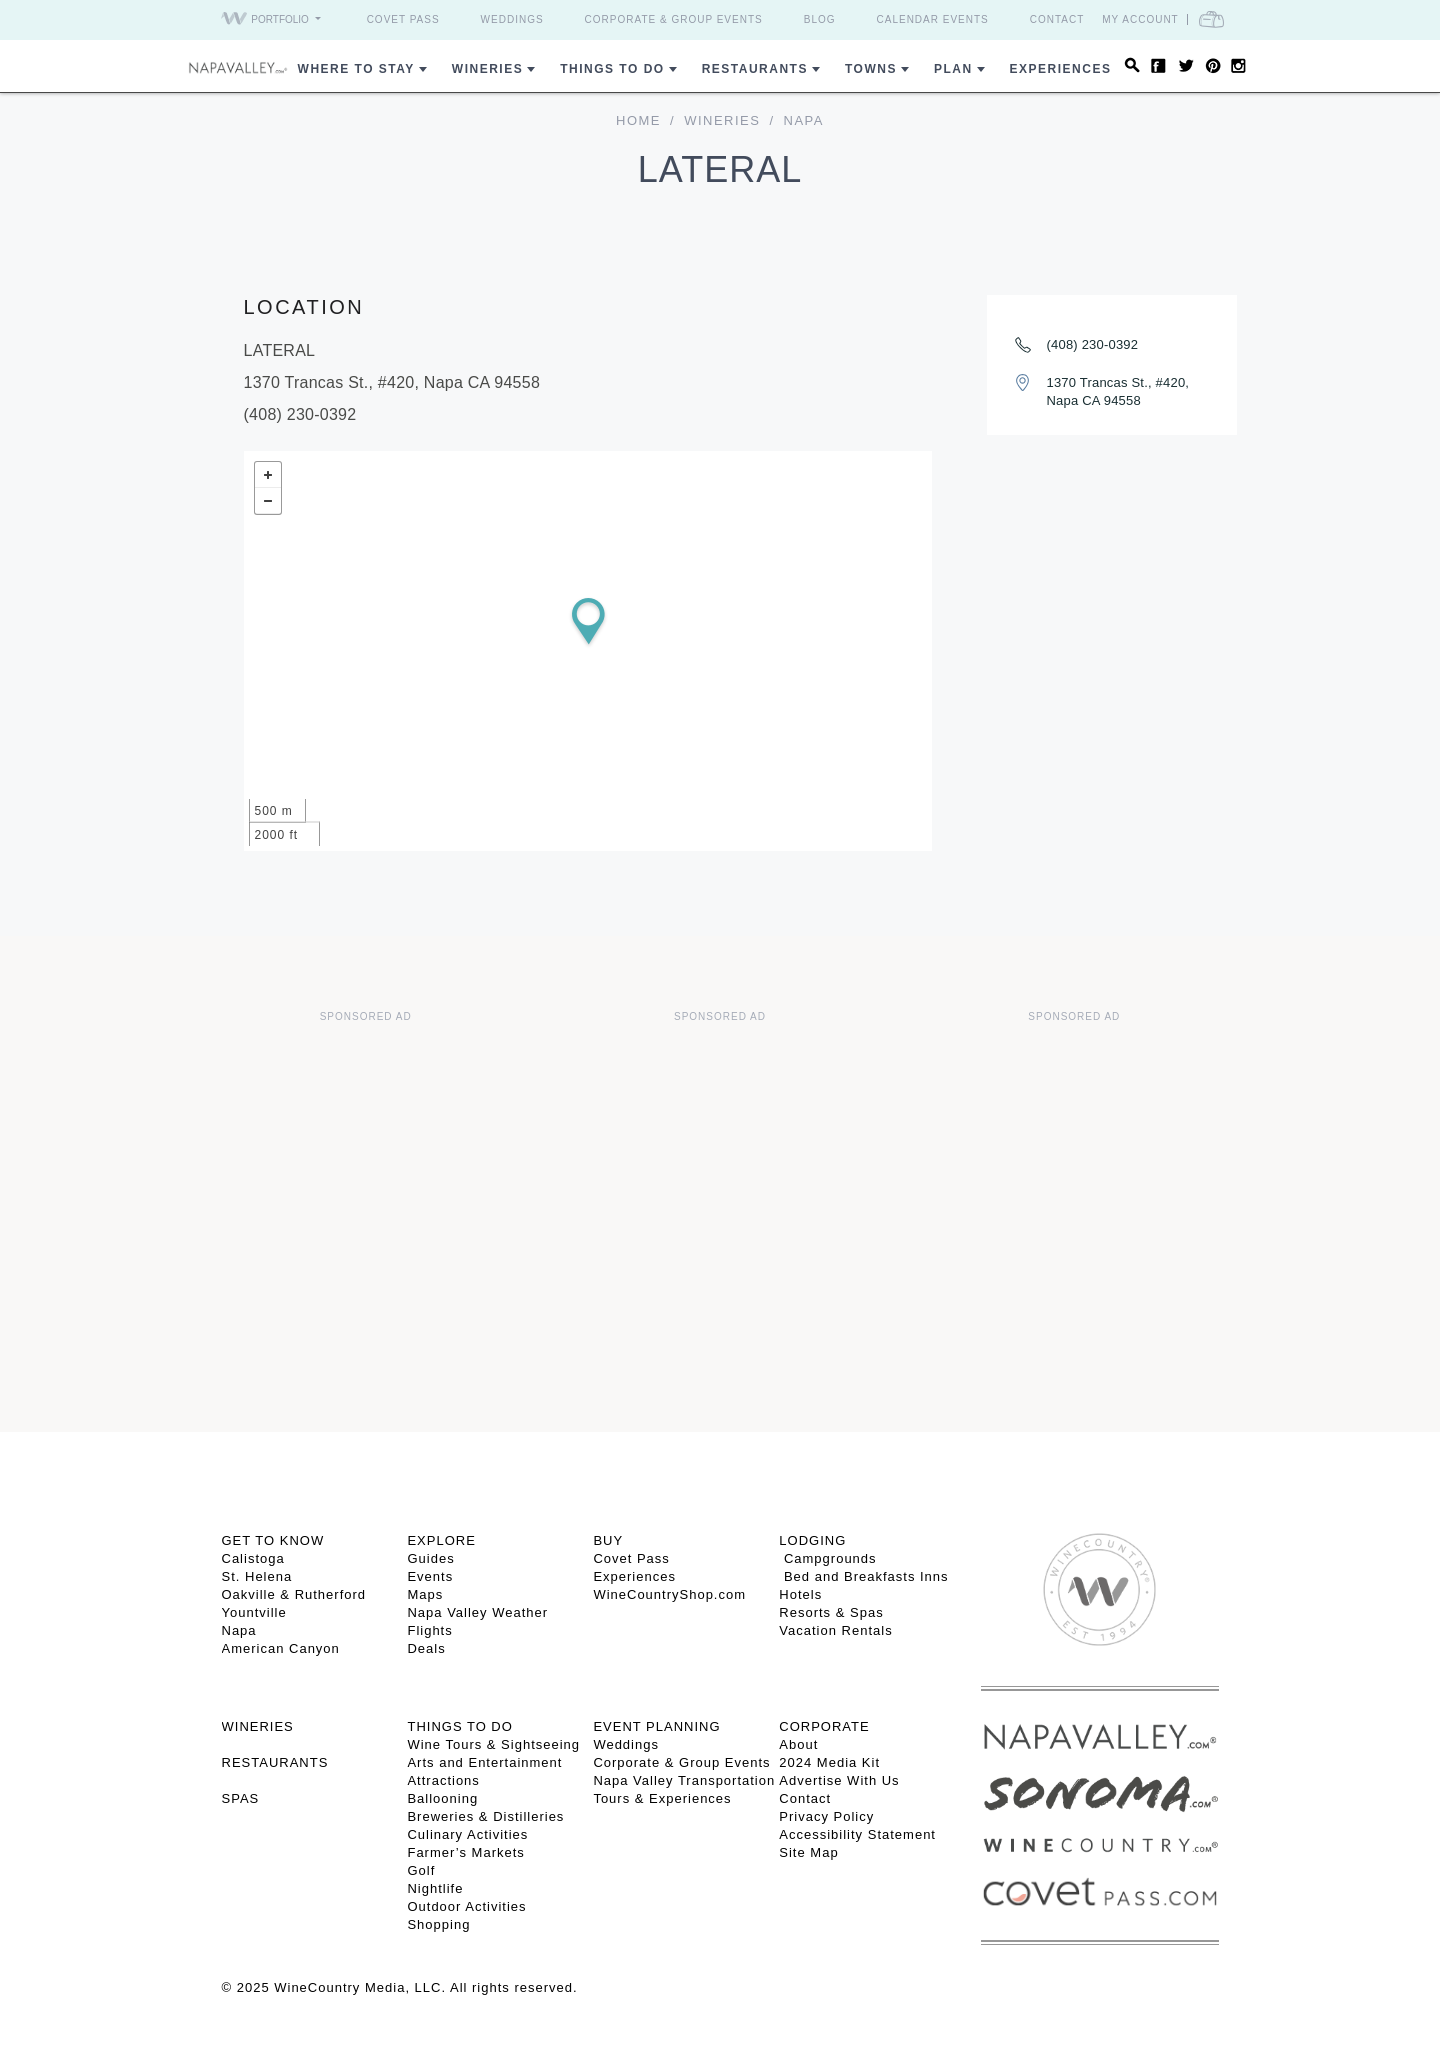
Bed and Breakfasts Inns (863, 1576)
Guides (430, 1558)
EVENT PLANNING (656, 1726)
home (638, 120)
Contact (1057, 19)
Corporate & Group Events (674, 19)
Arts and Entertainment (484, 1762)
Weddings (512, 19)
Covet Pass (403, 19)
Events (430, 1576)
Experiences (1061, 69)
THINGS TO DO (459, 1726)
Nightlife (435, 1888)
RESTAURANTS (275, 1762)
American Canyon (281, 1648)
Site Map (808, 1852)
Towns (871, 69)
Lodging (812, 1540)
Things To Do (612, 69)
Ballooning (442, 1798)
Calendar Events (933, 19)
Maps (425, 1594)
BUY (608, 1540)
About (798, 1744)
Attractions (443, 1780)
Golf (421, 1870)
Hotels (800, 1594)
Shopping (438, 1924)
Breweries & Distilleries (485, 1816)
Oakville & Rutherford (294, 1594)
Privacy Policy (826, 1816)
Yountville (254, 1612)
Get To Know (273, 1540)
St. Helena (257, 1576)
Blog (820, 19)
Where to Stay (356, 69)
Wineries (487, 69)
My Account (1140, 19)
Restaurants (755, 69)
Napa (239, 1630)
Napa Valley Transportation (684, 1780)
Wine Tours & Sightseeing (493, 1744)
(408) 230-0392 (1093, 344)
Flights (429, 1630)
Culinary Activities (467, 1834)
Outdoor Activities (466, 1906)
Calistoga (253, 1558)
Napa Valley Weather (477, 1612)
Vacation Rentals (835, 1630)
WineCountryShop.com (669, 1594)
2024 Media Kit (829, 1762)
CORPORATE (824, 1726)
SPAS (241, 1798)
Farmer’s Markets (465, 1852)
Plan (953, 69)
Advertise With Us (839, 1780)
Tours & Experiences (662, 1798)
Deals (426, 1648)
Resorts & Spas (831, 1612)
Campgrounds (827, 1558)
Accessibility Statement (857, 1834)
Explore (441, 1540)
